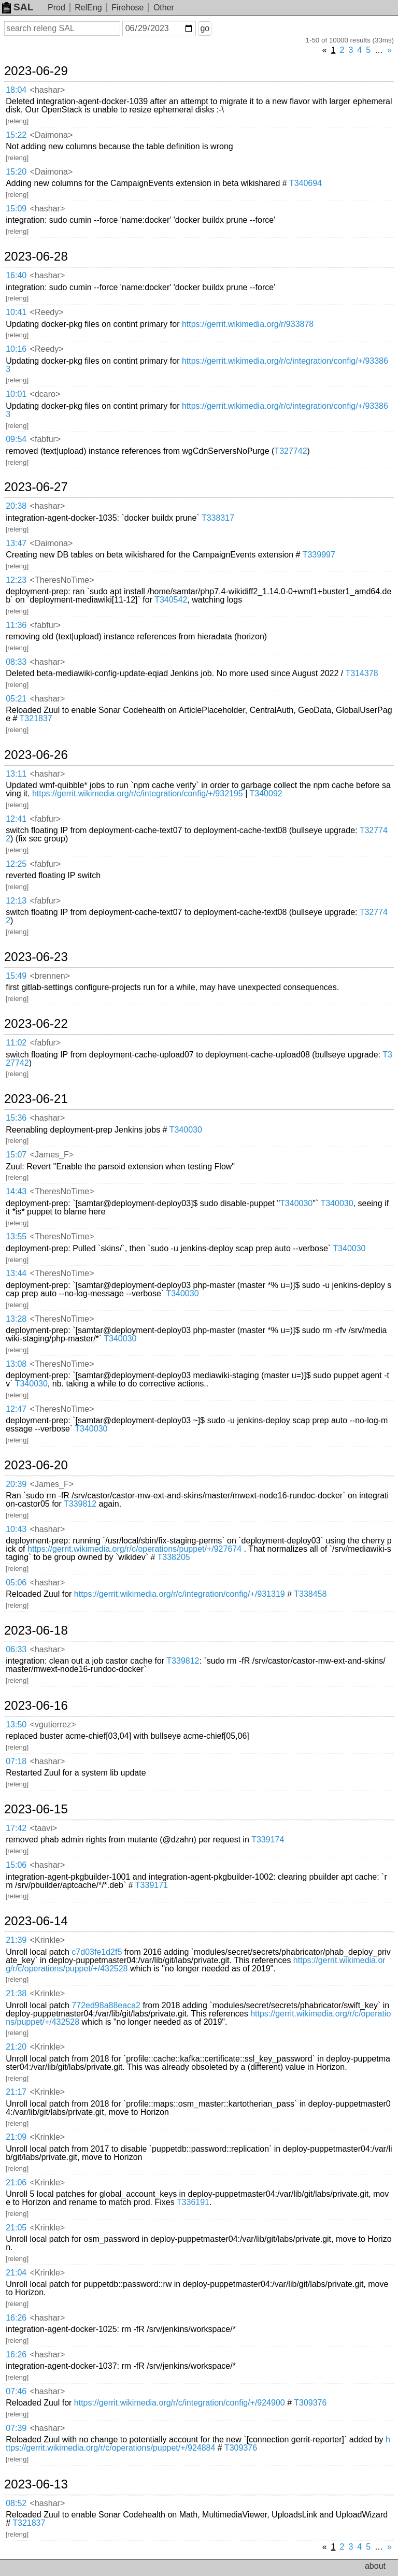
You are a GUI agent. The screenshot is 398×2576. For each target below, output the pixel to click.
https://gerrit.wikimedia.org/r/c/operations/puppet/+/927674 (134, 1548)
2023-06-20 (36, 1465)
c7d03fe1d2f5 (97, 1952)
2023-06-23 (36, 957)
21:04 (16, 2272)
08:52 (16, 2503)
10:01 (16, 394)
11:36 (16, 625)
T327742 (290, 451)
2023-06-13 (36, 2484)
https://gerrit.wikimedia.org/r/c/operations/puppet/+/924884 (198, 2443)
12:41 (16, 818)
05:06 (16, 1582)
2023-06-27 (36, 487)
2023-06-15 (36, 1809)
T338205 (174, 1557)
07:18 (16, 1761)
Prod (56, 7)
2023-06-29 (36, 71)
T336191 (193, 2202)
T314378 (361, 673)
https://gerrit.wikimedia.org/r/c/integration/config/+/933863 (197, 365)
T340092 (266, 793)
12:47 (16, 1409)
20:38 (16, 506)
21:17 (16, 2091)
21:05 (16, 2227)
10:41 (16, 312)
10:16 (16, 349)
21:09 (16, 2137)
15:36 (16, 1117)
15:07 (16, 1154)
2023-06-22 (36, 1024)
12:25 (16, 864)
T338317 (218, 517)
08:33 (16, 661)
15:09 (16, 208)
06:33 (16, 1649)
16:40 (16, 275)
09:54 (16, 439)
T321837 (36, 718)
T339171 (151, 1885)
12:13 (16, 900)
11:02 (16, 1042)
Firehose (127, 7)
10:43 (16, 1529)
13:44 (16, 1273)
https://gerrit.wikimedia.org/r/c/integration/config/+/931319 (179, 1594)
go (204, 28)
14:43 (16, 1191)
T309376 (310, 2402)
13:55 (16, 1236)
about (375, 2565)
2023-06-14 (36, 1921)
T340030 (185, 1129)
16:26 (16, 2317)
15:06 (16, 1865)
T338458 (310, 1594)
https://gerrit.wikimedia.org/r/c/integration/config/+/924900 (179, 2402)
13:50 (16, 1724)
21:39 (16, 1940)
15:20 (16, 171)
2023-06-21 (36, 1099)
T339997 (319, 554)
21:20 (16, 2046)
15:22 (16, 135)
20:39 (16, 1484)
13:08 (16, 1363)
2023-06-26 (36, 755)
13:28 (16, 1318)
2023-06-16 (36, 1705)
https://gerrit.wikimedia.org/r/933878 (248, 324)
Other (163, 7)
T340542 (170, 599)
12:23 (16, 580)
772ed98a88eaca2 (106, 2005)
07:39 (16, 2428)
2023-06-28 (36, 256)
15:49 (16, 975)
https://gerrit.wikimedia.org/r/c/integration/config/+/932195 (137, 793)
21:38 (16, 1993)
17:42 (16, 1828)
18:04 (16, 89)
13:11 (16, 773)
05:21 (16, 698)
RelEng (88, 7)
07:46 (16, 2391)
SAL (17, 7)
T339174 (267, 1839)
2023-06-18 (36, 1630)
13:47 (16, 543)
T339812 (80, 1503)
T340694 (305, 183)
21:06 (16, 2182)
